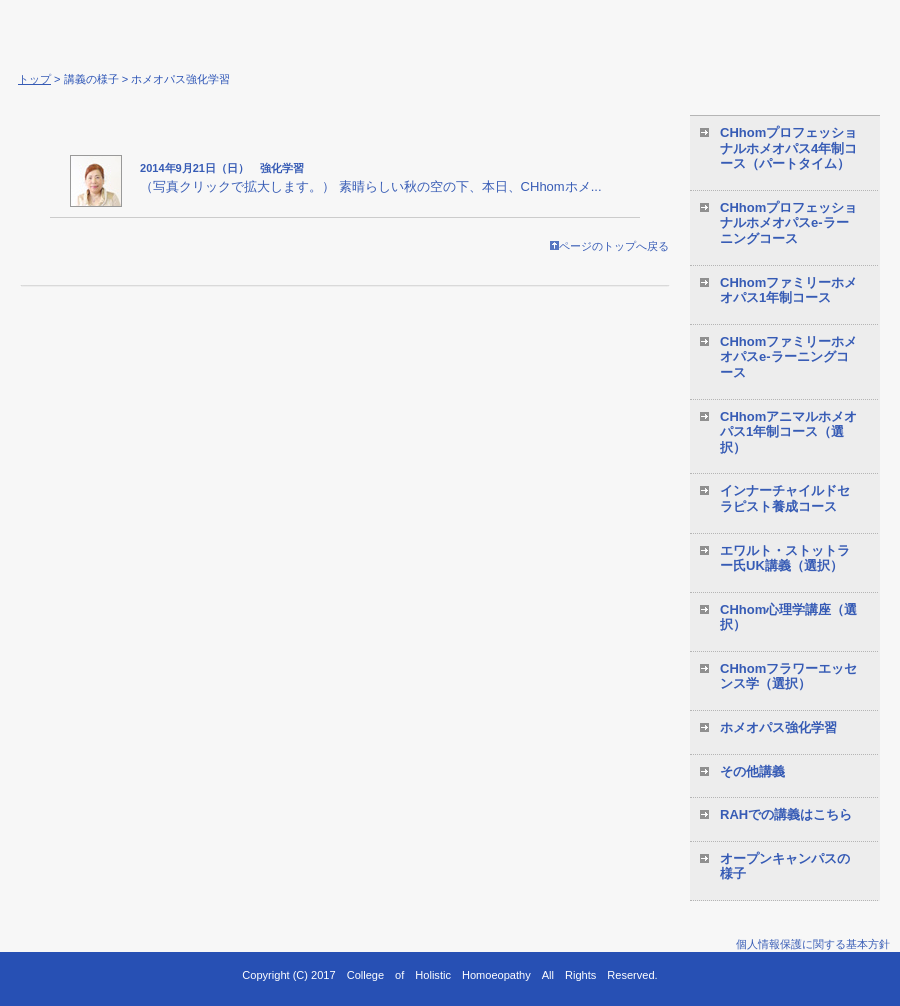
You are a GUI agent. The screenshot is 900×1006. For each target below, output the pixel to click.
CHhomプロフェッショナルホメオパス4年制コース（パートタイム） (788, 148)
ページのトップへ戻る (609, 246)
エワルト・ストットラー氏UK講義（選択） (785, 558)
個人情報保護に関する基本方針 (813, 944)
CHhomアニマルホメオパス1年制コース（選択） (788, 432)
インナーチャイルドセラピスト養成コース (785, 498)
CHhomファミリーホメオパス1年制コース (788, 290)
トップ (34, 79)
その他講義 (752, 771)
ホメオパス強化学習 (778, 727)
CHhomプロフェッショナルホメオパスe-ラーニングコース (788, 223)
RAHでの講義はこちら (786, 814)
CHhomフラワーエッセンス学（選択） (788, 676)
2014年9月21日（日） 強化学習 (222, 168)
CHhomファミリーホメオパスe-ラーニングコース (788, 357)
